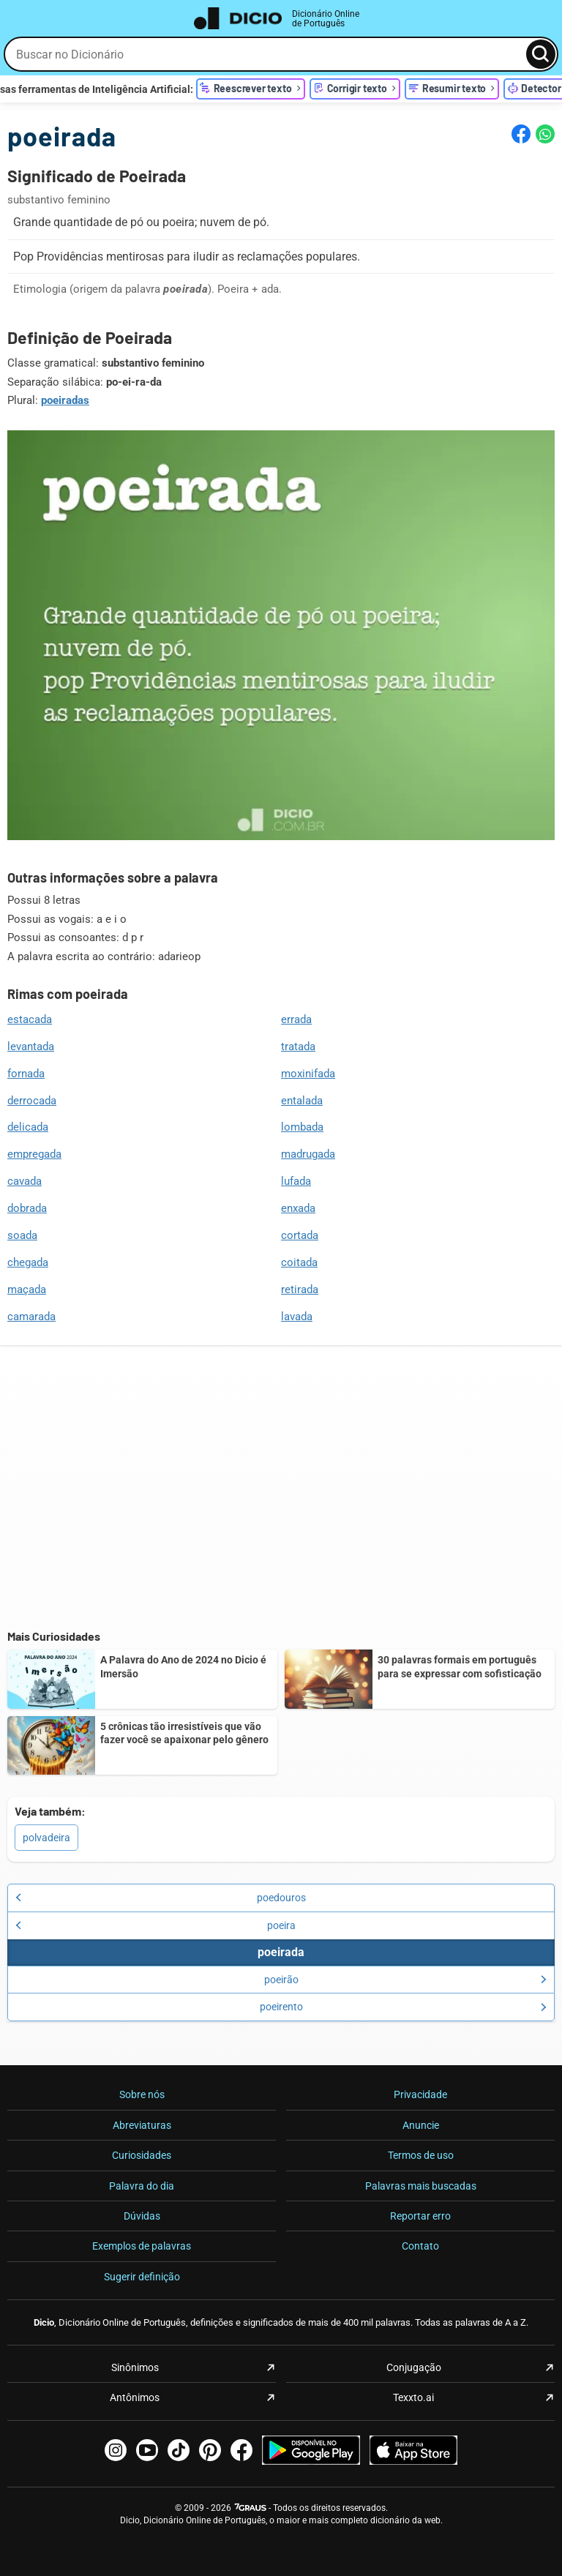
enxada (298, 1208)
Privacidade (420, 2094)
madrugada (308, 1154)
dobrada (27, 1208)
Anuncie (420, 2125)
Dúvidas (142, 2216)
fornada (26, 1073)
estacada (29, 1019)
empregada (34, 1154)
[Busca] (540, 54)
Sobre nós (142, 2094)
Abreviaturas (142, 2125)
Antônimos (135, 2397)
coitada (299, 1262)
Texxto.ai (413, 2397)
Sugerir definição (142, 2277)
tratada (298, 1046)
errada (296, 1019)
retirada (299, 1289)
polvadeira (46, 1837)
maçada (26, 1289)
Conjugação (413, 2367)
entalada (302, 1100)
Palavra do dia (141, 2186)
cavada (24, 1181)
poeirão (405, 1979)
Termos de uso (421, 2155)
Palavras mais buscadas (420, 2186)
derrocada (31, 1100)
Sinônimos (135, 2367)
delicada (27, 1127)
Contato (420, 2246)
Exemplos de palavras (141, 2246)
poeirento (403, 2006)
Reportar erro (420, 2216)
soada (22, 1235)
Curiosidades (141, 2155)
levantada (30, 1046)
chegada (27, 1262)
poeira (155, 1925)
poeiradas (65, 400)
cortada (299, 1235)
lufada (296, 1181)
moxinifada (308, 1073)
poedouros (160, 1897)
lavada (296, 1316)
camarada (31, 1316)
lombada (302, 1127)
